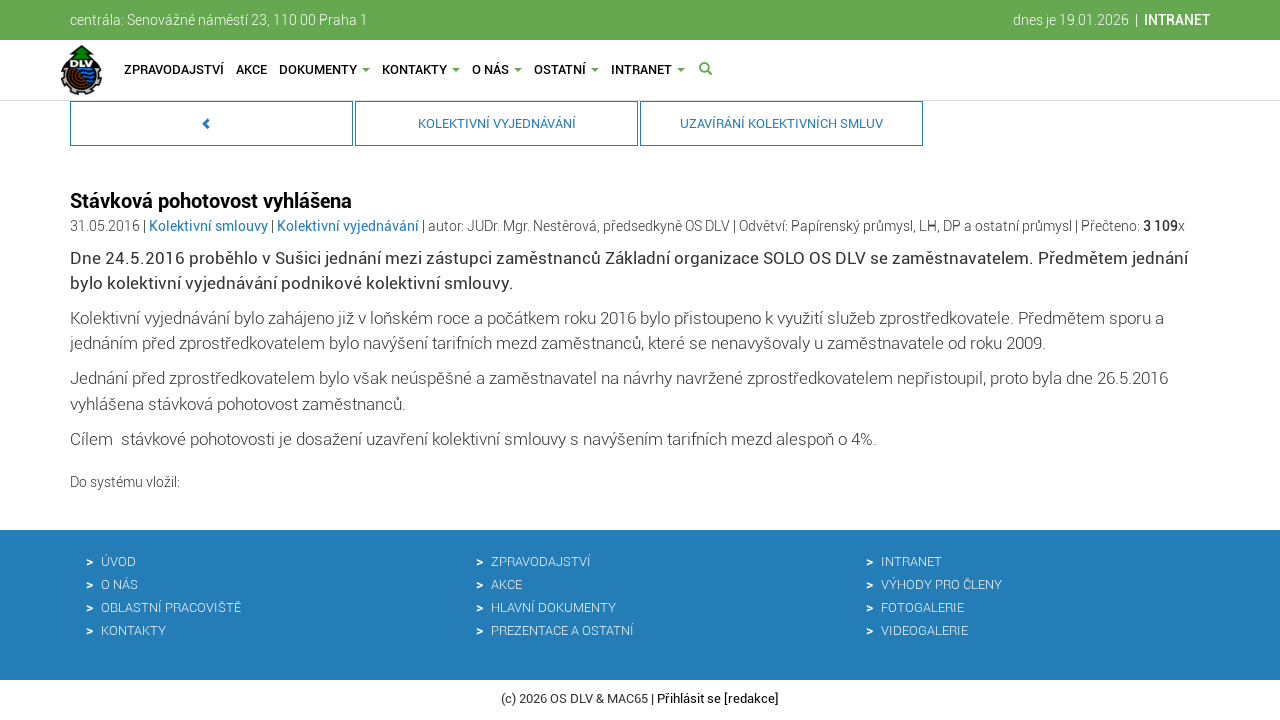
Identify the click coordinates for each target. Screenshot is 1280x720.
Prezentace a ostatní (562, 630)
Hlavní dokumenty (553, 607)
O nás (497, 69)
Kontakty (421, 69)
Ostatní (566, 69)
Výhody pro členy (941, 584)
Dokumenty (324, 69)
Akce (251, 69)
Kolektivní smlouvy (210, 226)
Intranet (648, 69)
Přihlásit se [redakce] (718, 698)
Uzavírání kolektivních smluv (781, 123)
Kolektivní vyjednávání (497, 123)
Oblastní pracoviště (171, 607)
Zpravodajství (174, 69)
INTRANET (1177, 20)
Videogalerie (924, 630)
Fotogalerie (922, 607)
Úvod (118, 561)
